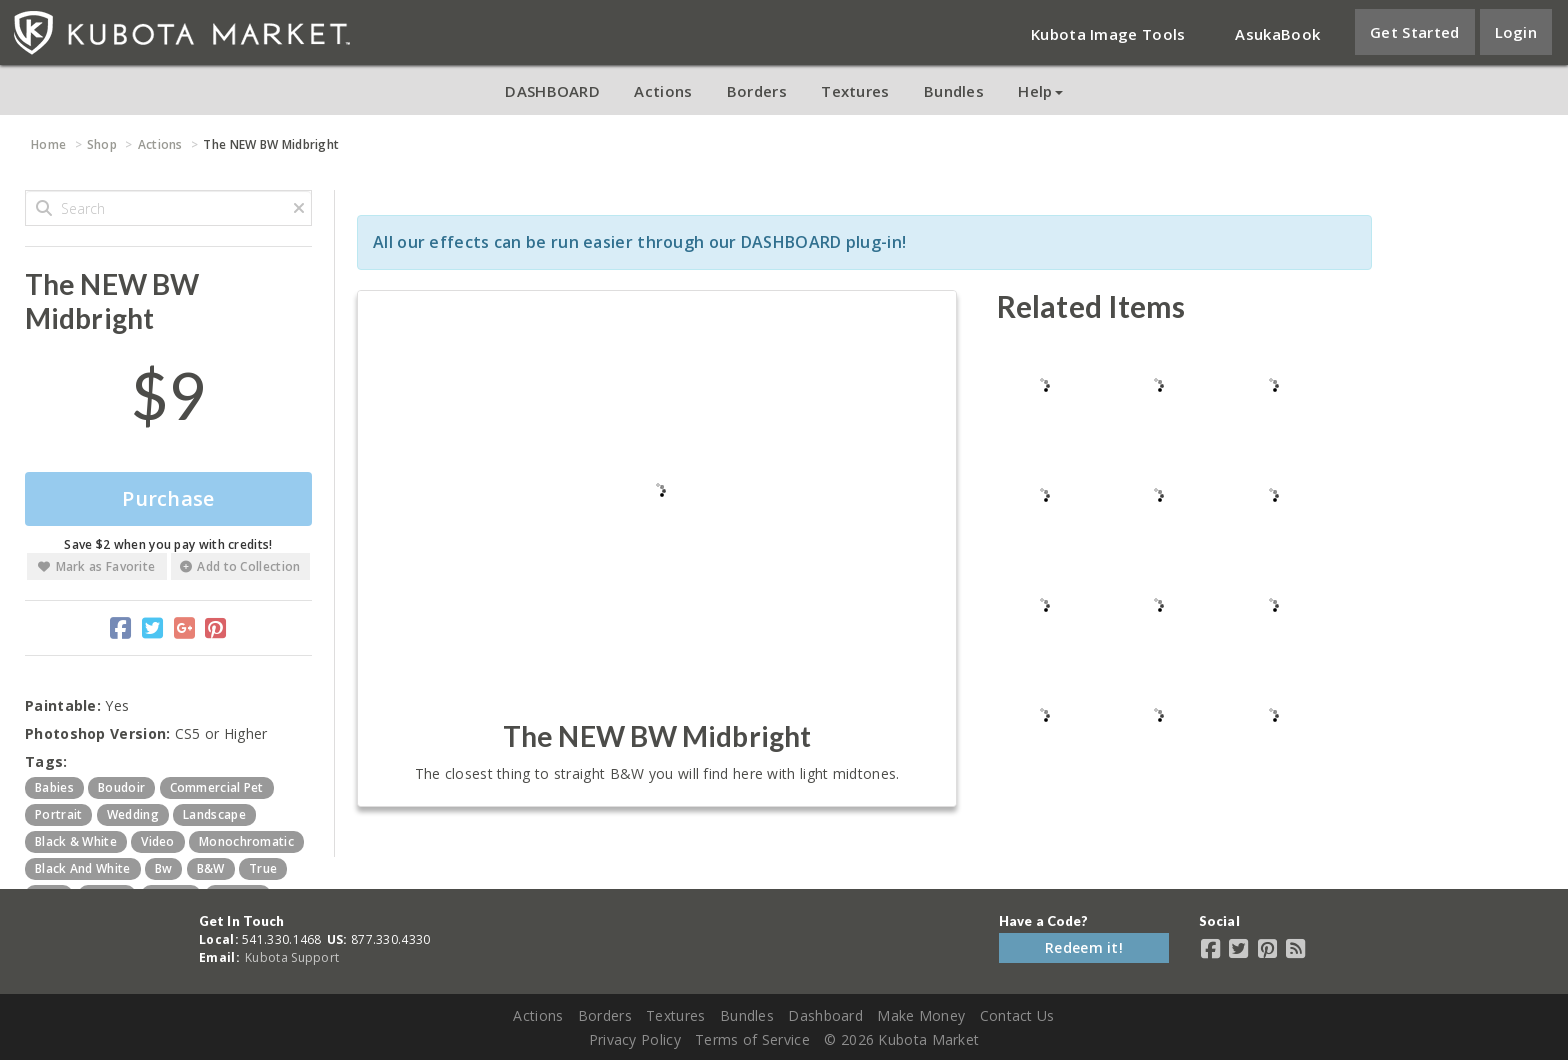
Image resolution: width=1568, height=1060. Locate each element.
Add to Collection (240, 566)
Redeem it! (1084, 947)
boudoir (121, 787)
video (158, 841)
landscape (214, 814)
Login (1516, 32)
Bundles (954, 91)
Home (48, 144)
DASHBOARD (552, 91)
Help (1040, 91)
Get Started (1414, 32)
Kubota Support (292, 957)
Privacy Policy (635, 1039)
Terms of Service (752, 1039)
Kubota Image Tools (1108, 34)
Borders (757, 91)
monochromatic (246, 841)
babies (54, 787)
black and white (83, 868)
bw (164, 868)
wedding (133, 814)
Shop (102, 144)
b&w (211, 868)
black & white (76, 841)
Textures (855, 91)
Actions (663, 91)
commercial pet (217, 787)
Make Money (921, 1015)
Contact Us (1017, 1015)
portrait (58, 814)
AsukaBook (1277, 34)
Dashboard (825, 1015)
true (263, 868)
